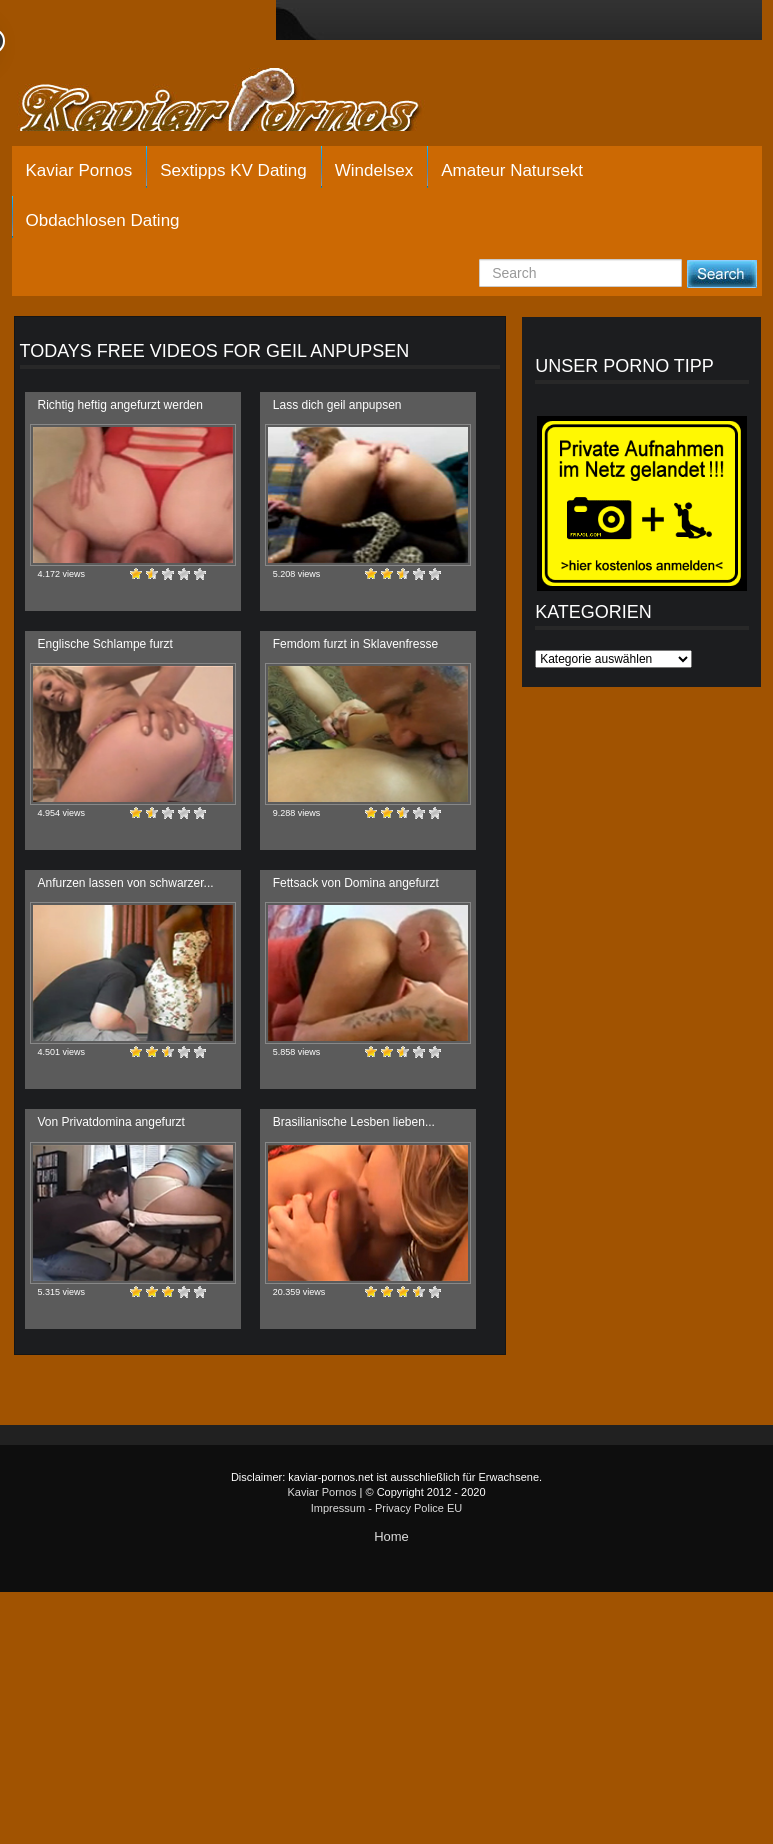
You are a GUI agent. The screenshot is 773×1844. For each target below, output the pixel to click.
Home (391, 1536)
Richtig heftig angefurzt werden (120, 405)
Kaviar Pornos (79, 170)
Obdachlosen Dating (103, 220)
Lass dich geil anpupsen (337, 405)
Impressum (338, 1508)
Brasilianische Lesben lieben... (354, 1122)
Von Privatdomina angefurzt (111, 1122)
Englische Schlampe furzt (105, 644)
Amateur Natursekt (512, 170)
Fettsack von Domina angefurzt (356, 883)
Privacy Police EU (418, 1508)
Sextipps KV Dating (233, 170)
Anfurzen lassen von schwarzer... (126, 883)
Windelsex (374, 170)
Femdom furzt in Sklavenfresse (355, 644)
